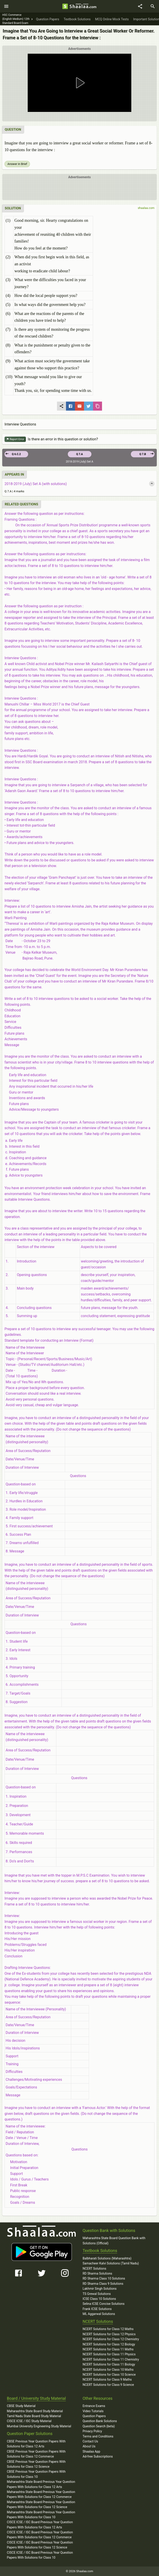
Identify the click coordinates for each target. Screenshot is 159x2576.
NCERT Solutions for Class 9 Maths (107, 2379)
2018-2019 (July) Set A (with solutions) (36, 484)
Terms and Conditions (98, 2436)
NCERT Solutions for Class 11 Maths (108, 2349)
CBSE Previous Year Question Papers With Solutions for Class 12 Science (36, 2464)
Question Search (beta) (99, 2426)
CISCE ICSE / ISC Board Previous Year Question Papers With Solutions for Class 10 (40, 2555)
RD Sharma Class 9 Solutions (103, 2283)
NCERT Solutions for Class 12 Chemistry (111, 2339)
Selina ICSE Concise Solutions (104, 2303)
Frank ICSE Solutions (97, 2309)
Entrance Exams (94, 2406)
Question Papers (94, 2416)
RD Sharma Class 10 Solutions (104, 2278)
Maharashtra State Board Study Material (35, 2411)
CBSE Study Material (21, 2406)
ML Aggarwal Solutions (99, 2314)
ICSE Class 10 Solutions (99, 2299)
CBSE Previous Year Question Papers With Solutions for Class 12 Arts (36, 2444)
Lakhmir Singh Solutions (100, 2288)
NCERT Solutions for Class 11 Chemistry (111, 2359)
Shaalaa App (91, 2451)
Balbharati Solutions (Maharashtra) (107, 2258)
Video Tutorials (93, 2411)
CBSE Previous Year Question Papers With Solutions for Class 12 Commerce (36, 2454)
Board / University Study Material (36, 2398)
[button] (56, 83)
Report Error (15, 439)
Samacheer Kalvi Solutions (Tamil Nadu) (111, 2263)
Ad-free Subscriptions (98, 2456)
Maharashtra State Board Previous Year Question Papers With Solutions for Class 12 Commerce (41, 2494)
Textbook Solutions (100, 2250)
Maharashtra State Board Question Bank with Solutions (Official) (114, 2240)
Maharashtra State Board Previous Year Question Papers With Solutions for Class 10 (41, 2514)
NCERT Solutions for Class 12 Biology (109, 2344)
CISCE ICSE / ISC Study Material (29, 2421)
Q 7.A (79, 454)
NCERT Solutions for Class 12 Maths (108, 2329)
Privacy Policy (92, 2431)
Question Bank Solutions (100, 2421)
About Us (89, 2446)
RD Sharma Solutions (97, 2273)
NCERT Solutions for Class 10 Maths (108, 2369)
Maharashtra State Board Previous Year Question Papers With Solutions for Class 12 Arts (41, 2484)
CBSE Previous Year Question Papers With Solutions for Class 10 (36, 2474)
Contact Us (90, 2441)
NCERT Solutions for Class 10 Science (109, 2374)
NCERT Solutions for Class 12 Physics (109, 2334)
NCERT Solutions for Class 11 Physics (109, 2354)
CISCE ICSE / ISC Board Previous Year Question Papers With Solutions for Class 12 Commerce (40, 2534)
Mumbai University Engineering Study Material (39, 2426)
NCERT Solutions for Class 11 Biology (109, 2364)
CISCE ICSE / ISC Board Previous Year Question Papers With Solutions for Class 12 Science (40, 2545)
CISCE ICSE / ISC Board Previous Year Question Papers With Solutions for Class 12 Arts (40, 2524)
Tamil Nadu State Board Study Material (34, 2416)
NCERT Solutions (94, 2268)
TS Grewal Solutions (97, 2294)
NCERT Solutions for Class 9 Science (108, 2384)
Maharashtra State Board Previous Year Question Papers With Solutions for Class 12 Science (41, 2504)
